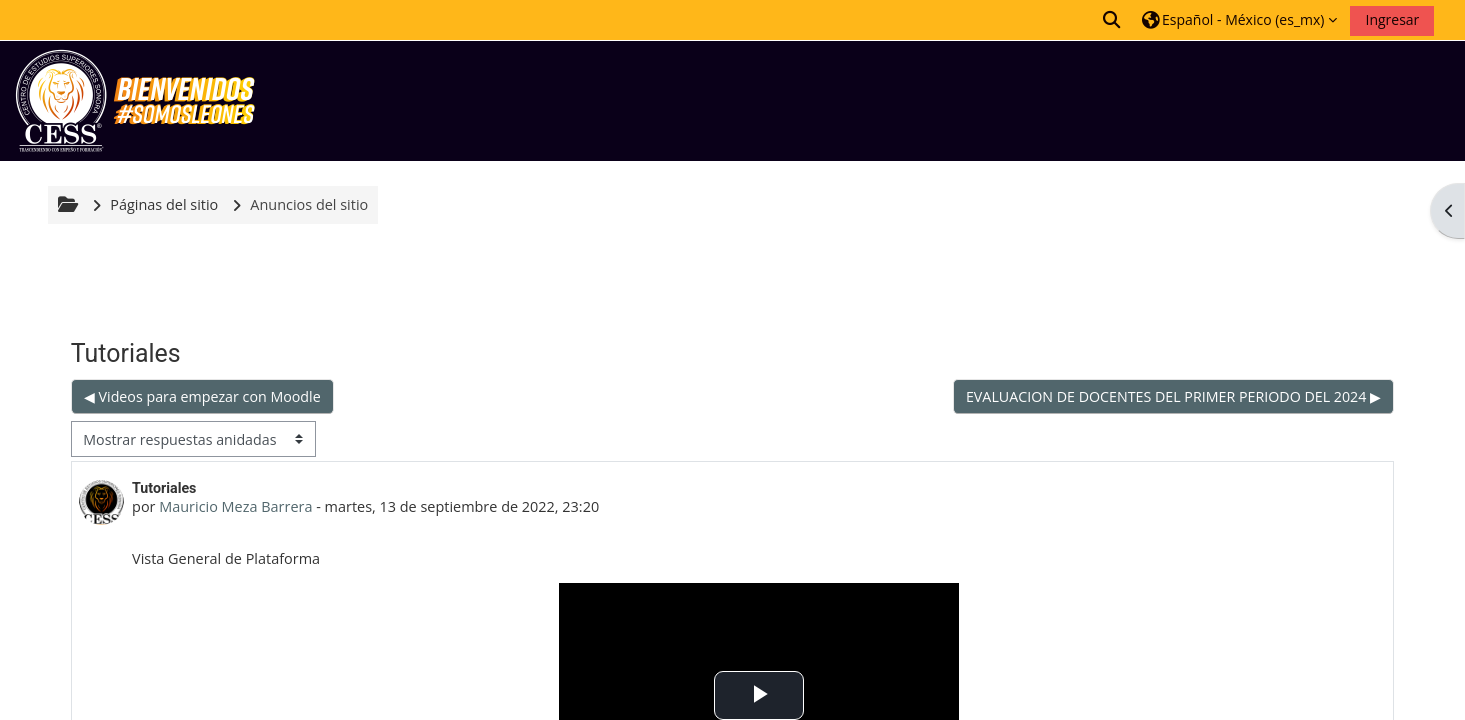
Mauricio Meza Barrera (235, 506)
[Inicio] (135, 99)
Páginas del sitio (164, 204)
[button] (1113, 19)
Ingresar (1392, 19)
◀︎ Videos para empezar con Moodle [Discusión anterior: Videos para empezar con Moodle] (202, 396)
